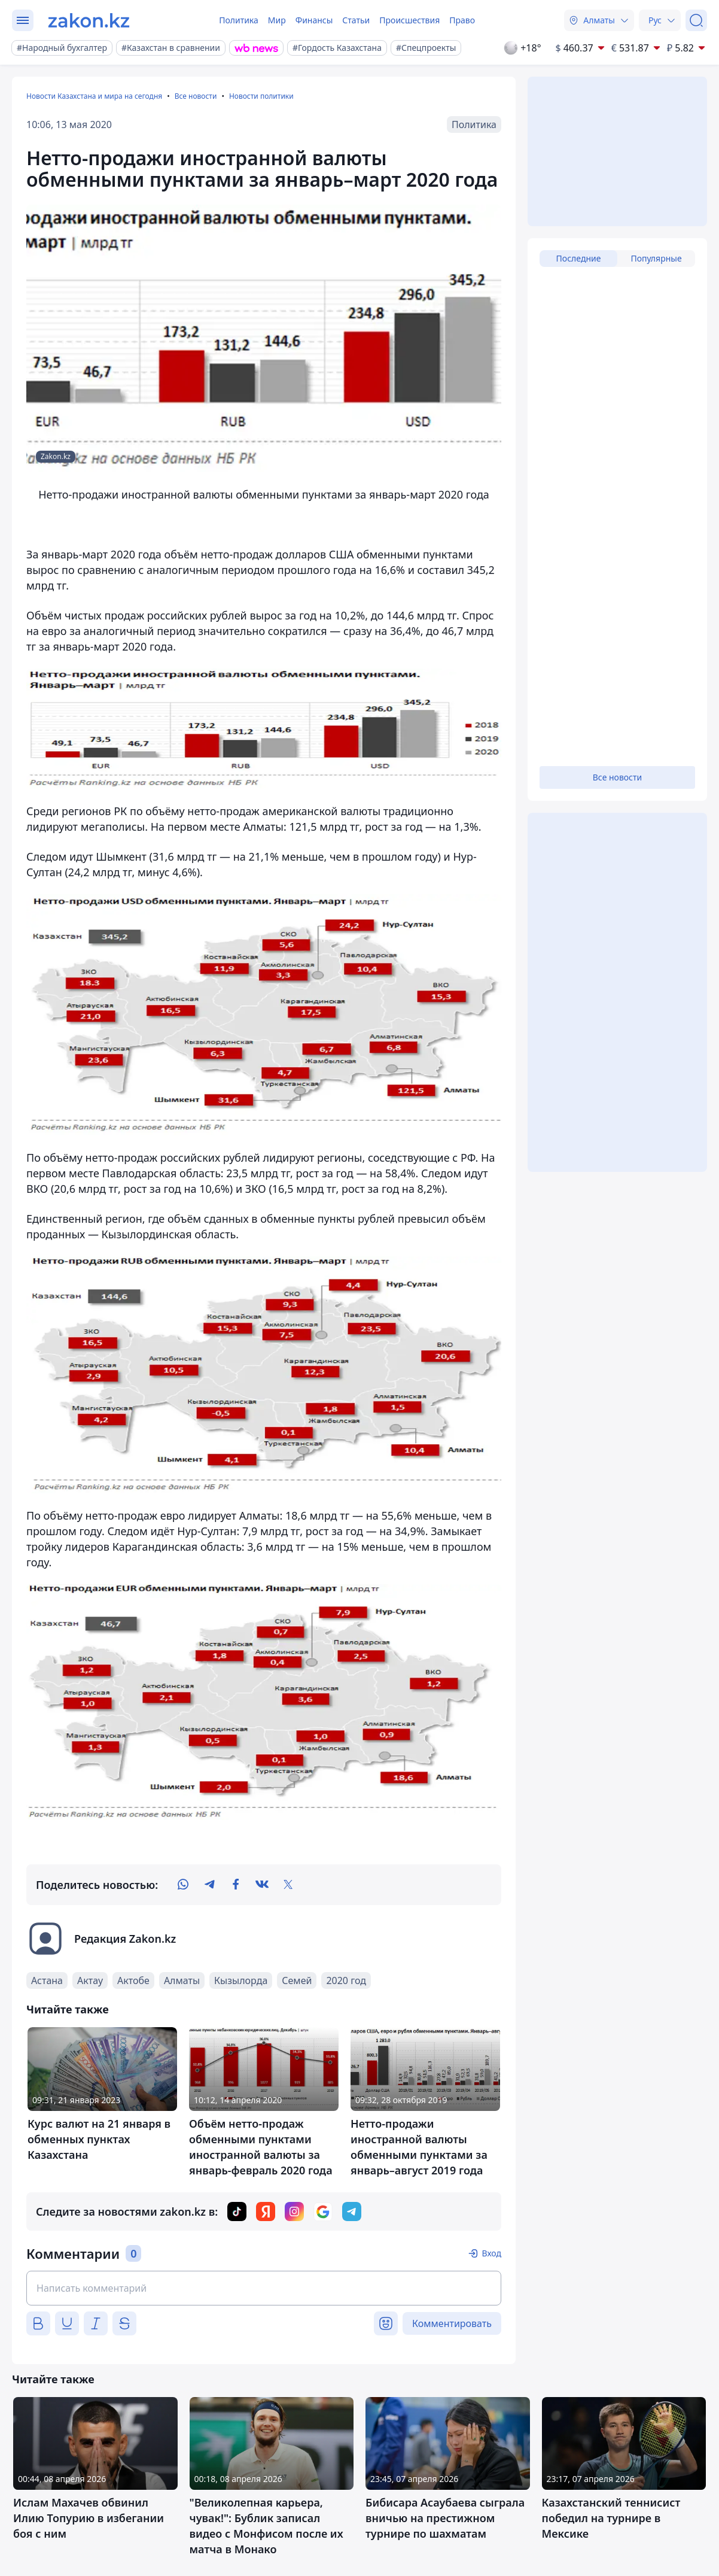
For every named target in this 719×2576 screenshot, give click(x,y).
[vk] (262, 1884)
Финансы (314, 20)
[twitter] (288, 1884)
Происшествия (409, 20)
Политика (238, 20)
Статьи (356, 20)
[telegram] (209, 1884)
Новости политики (261, 96)
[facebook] (235, 1884)
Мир (277, 20)
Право (462, 20)
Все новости (196, 96)
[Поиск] (696, 20)
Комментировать (452, 2323)
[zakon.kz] (89, 20)
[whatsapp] (183, 1884)
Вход (491, 2253)
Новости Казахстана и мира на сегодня (94, 96)
